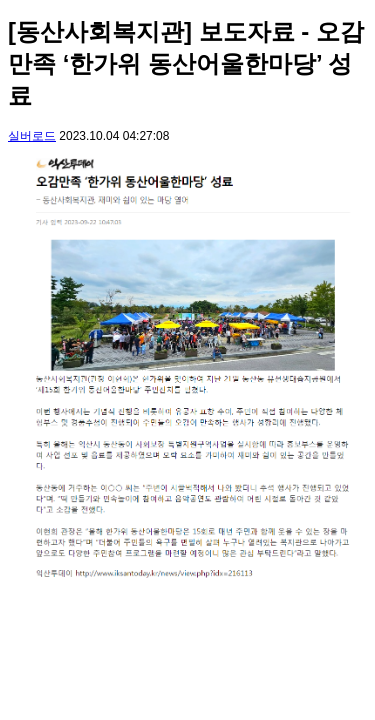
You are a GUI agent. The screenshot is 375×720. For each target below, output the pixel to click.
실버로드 (32, 136)
